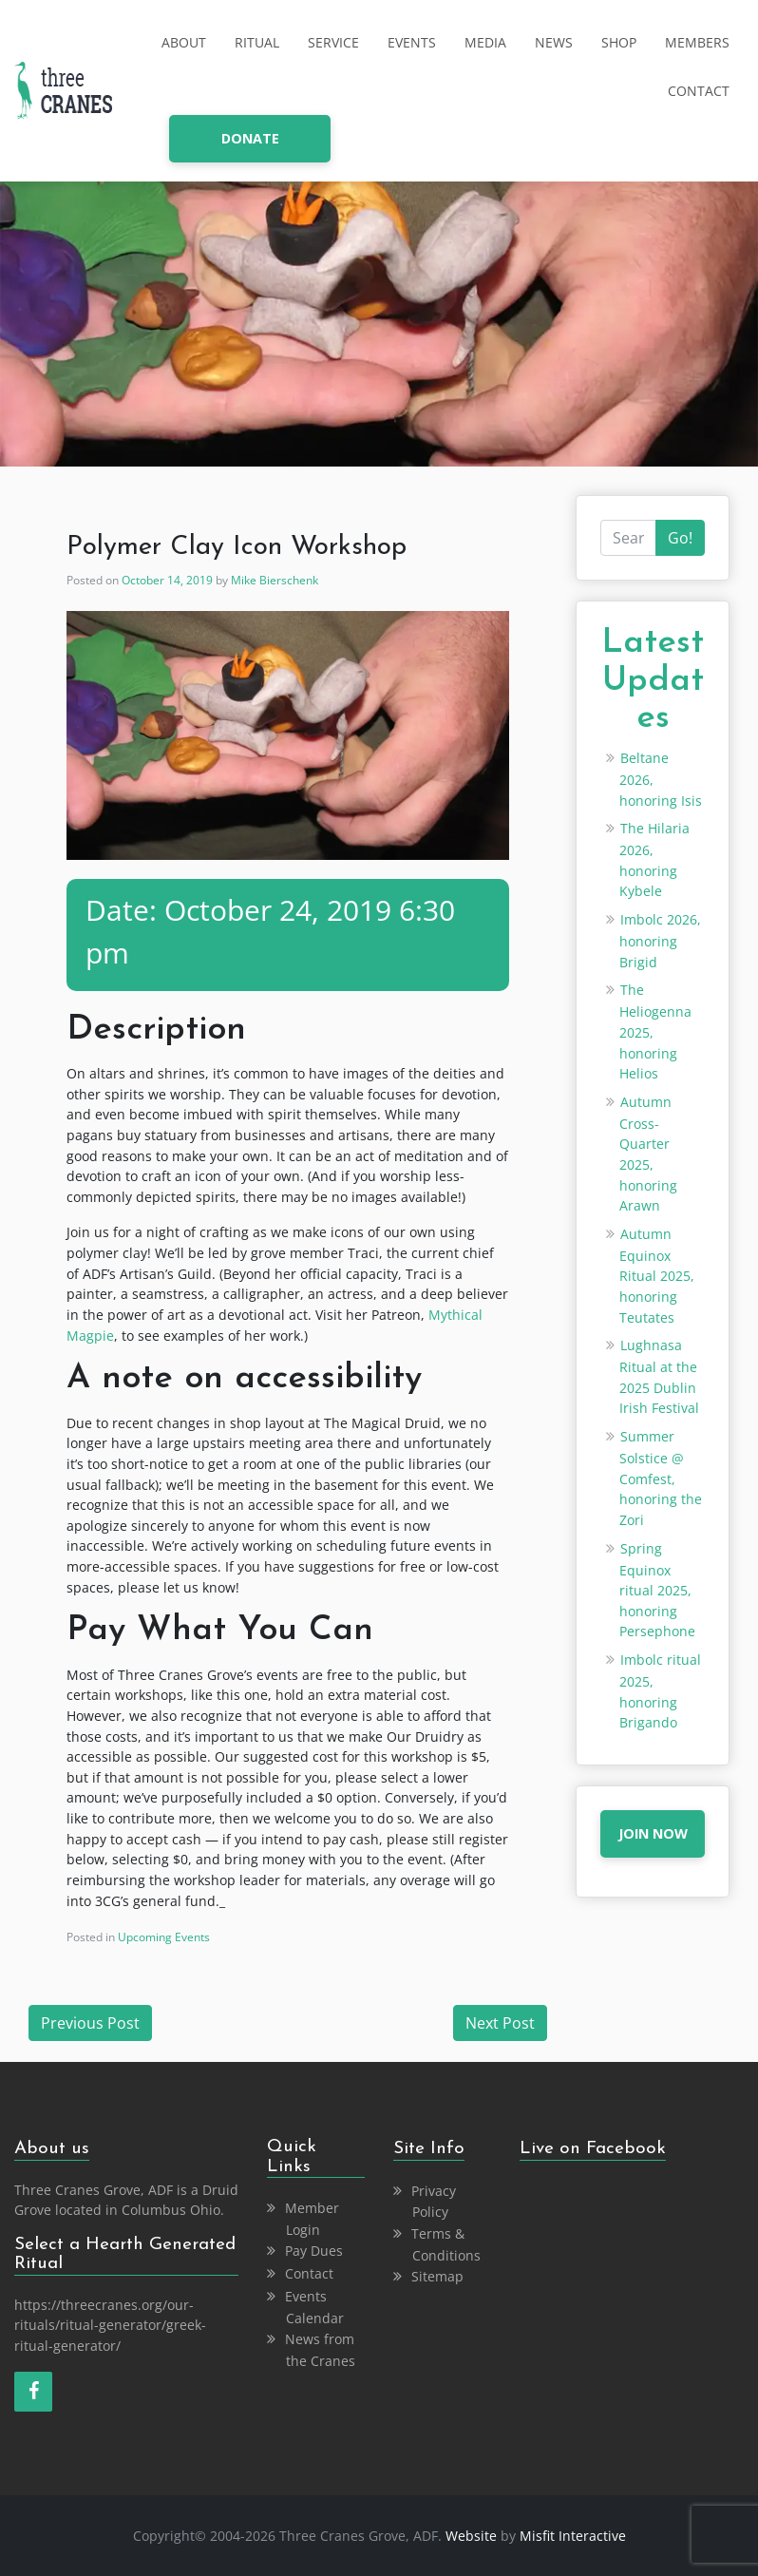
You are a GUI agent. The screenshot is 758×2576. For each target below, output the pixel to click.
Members (697, 42)
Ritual (257, 42)
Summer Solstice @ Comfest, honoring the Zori (660, 1478)
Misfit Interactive (573, 2536)
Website (471, 2536)
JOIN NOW (653, 1833)
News (554, 42)
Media (485, 42)
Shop (618, 42)
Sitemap (437, 2276)
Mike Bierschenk (274, 580)
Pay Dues (314, 2251)
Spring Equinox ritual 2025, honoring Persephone (657, 1590)
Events (412, 42)
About (183, 42)
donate (250, 138)
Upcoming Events (164, 1937)
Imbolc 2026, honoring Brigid (660, 940)
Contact (699, 91)
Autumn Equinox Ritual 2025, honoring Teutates (656, 1275)
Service (333, 42)
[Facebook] (33, 2392)
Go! (680, 537)
